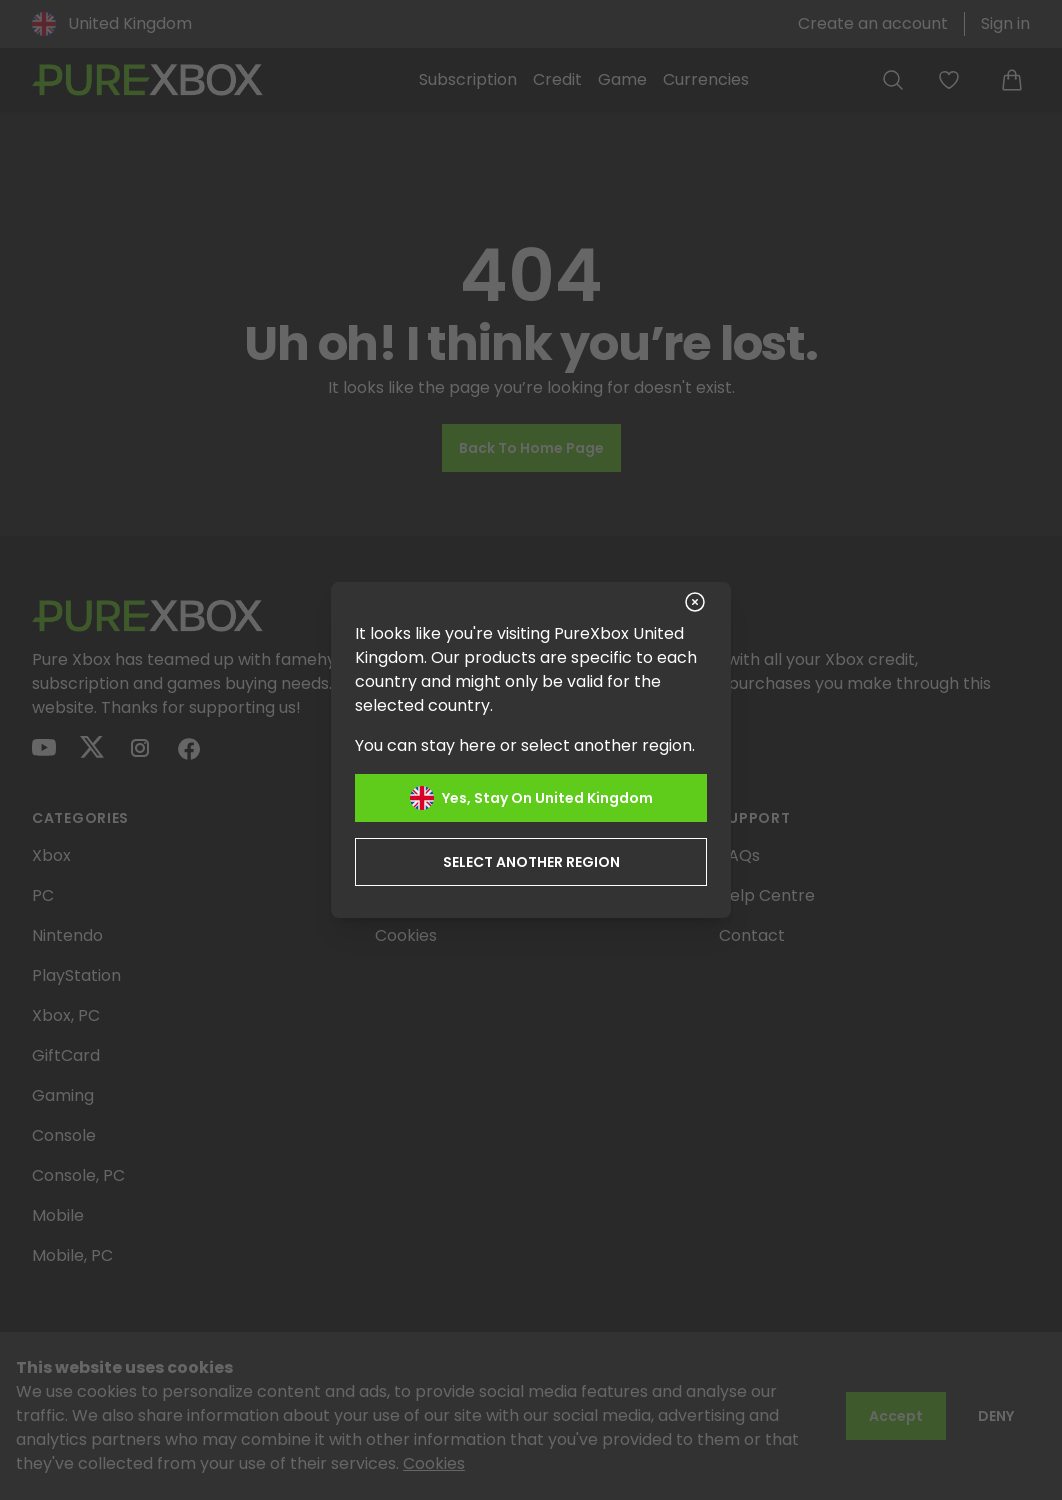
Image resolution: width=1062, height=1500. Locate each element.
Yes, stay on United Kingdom (531, 798)
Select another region (531, 862)
